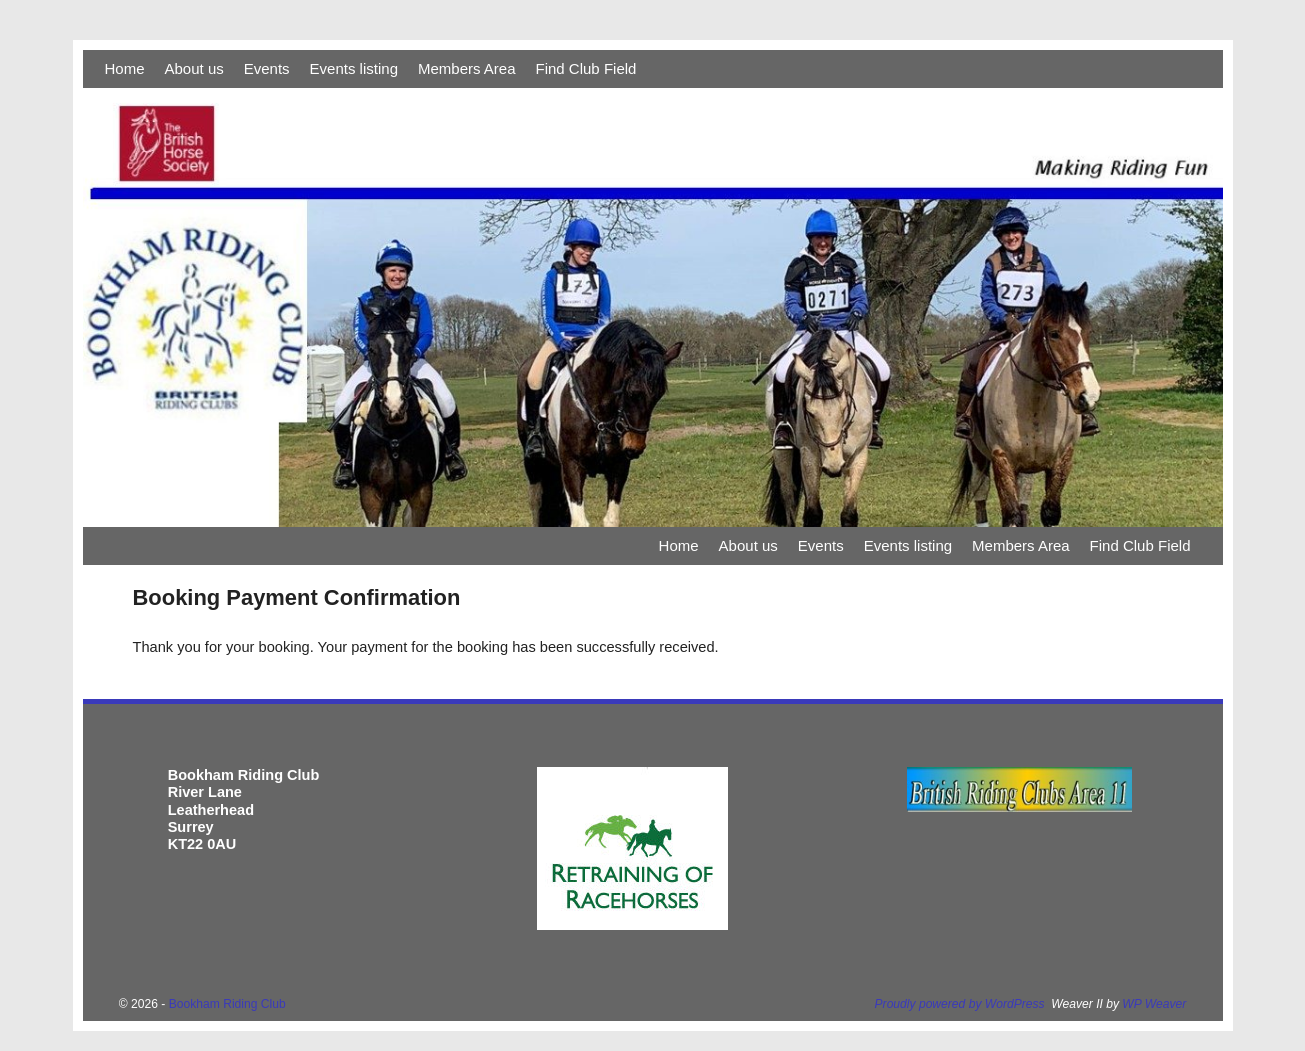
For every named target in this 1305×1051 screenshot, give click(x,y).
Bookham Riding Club (227, 1004)
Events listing (354, 68)
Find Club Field (586, 68)
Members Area (467, 68)
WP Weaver (1154, 1004)
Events (267, 68)
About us (194, 68)
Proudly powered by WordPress (960, 1004)
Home (125, 68)
